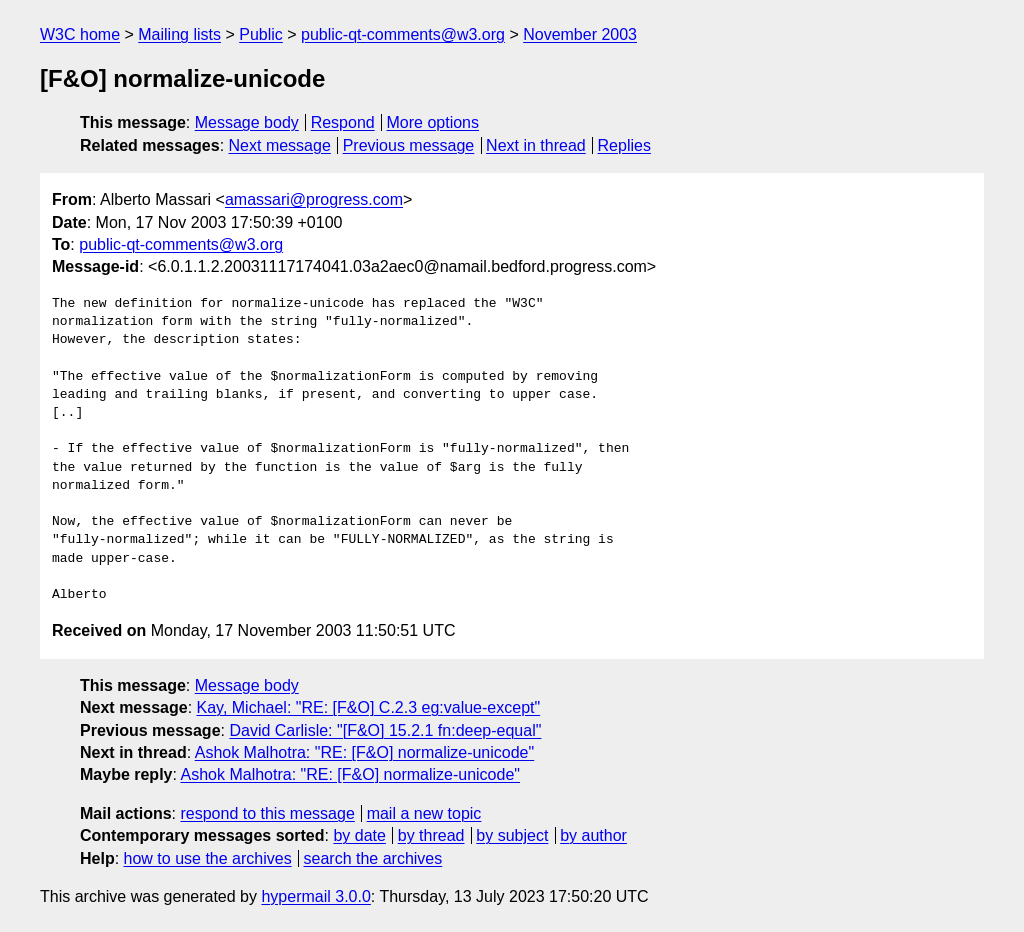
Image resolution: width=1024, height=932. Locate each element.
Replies (624, 145)
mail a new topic (424, 813)
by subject (512, 835)
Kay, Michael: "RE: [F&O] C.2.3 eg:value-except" (369, 707)
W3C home (80, 34)
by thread (431, 835)
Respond (343, 122)
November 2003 (580, 34)
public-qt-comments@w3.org (403, 34)
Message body (247, 122)
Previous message (409, 145)
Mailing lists (179, 34)
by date (359, 835)
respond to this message (267, 813)
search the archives (373, 858)
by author (593, 835)
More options (433, 122)
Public (261, 34)
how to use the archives (208, 858)
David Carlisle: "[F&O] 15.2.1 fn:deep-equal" (385, 730)
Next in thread (536, 145)
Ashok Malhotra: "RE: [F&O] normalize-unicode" (365, 752)
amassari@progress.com (314, 199)
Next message (280, 145)
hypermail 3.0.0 (315, 896)
